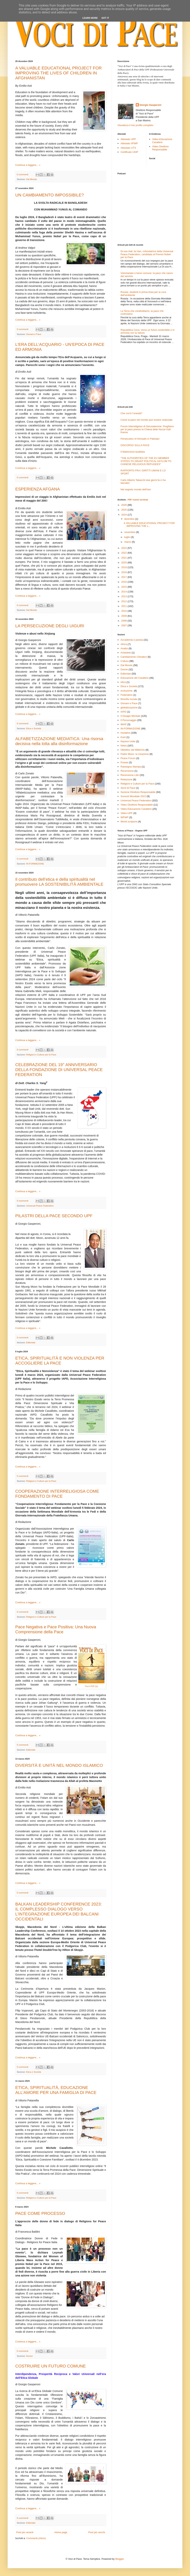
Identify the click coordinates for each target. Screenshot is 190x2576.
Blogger (119, 2558)
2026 (124, 504)
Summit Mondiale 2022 (133, 796)
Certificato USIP (129, 152)
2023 (124, 548)
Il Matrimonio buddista (132, 451)
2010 (124, 610)
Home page (60, 2532)
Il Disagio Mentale (130, 715)
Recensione (127, 770)
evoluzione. (126, 690)
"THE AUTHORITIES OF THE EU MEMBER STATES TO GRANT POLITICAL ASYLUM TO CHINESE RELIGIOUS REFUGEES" (145, 461)
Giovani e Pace (33, 334)
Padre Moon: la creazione (134, 754)
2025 (124, 509)
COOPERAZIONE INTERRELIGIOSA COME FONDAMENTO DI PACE (57, 1494)
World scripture (128, 821)
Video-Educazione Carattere (162, 141)
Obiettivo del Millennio (132, 749)
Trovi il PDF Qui (91, 1686)
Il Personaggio (128, 720)
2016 (124, 581)
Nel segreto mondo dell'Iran (135, 489)
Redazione (126, 779)
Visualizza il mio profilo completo (135, 125)
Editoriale (31, 1342)
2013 (124, 596)
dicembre (129, 518)
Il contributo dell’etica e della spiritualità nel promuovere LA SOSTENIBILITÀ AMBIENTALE (59, 882)
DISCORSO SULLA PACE (134, 445)
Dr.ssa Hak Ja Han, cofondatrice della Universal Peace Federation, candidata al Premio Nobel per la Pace (146, 254)
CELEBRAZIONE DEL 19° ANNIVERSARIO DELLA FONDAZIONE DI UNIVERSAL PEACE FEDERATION (59, 1069)
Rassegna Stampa (130, 766)
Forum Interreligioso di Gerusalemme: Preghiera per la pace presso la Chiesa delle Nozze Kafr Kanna (147, 429)
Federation (126, 694)
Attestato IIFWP (129, 143)
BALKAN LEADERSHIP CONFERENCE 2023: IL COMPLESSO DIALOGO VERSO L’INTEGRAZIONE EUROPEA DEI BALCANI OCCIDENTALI (58, 1911)
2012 (124, 601)
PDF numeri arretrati (138, 500)
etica (123, 682)
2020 (124, 562)
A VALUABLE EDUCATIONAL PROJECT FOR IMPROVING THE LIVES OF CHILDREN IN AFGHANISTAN (58, 73)
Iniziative (125, 732)
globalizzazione (128, 707)
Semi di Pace (127, 787)
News (123, 745)
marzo (128, 541)
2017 (124, 577)
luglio (127, 537)
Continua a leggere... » (27, 165)
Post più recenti (24, 2532)
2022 (124, 552)
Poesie (124, 762)
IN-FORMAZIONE (35, 863)
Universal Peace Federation (40, 1205)
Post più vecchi (96, 2532)
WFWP (124, 817)
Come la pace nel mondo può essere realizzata (146, 419)
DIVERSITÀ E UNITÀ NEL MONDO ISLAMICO (59, 1765)
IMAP (123, 724)
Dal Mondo (31, 179)
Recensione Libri (129, 775)
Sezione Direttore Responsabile (137, 792)
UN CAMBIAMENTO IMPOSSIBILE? (49, 195)
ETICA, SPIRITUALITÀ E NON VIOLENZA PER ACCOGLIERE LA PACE (59, 1360)
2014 (124, 591)
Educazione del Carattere (134, 677)
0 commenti (22, 174)
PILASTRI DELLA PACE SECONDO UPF (53, 1215)
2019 (124, 567)
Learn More (90, 17)
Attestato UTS (128, 147)
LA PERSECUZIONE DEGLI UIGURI (49, 625)
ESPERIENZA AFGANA (37, 489)
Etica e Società (33, 728)
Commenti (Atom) (36, 2538)
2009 (124, 615)
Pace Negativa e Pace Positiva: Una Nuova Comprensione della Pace (55, 1629)
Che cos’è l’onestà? (131, 413)
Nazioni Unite (127, 741)
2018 (124, 572)
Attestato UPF (128, 139)
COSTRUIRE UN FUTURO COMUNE (50, 2366)
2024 (124, 514)
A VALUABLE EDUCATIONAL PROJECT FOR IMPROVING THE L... (149, 525)
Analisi (124, 648)
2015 (124, 586)
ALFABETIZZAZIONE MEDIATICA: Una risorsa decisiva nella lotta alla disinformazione (59, 741)
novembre (130, 532)
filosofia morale (128, 699)
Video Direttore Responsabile (160, 148)
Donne (29, 2356)
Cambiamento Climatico (133, 656)
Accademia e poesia (131, 639)
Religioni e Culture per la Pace (41, 1054)
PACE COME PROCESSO (40, 2213)
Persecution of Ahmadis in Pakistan (139, 438)
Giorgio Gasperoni (150, 104)
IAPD (123, 711)
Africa (123, 644)
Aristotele (125, 652)
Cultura (124, 661)
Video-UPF (126, 813)
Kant (123, 737)
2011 (124, 606)
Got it (105, 17)
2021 (124, 557)
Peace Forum (127, 758)
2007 (124, 625)
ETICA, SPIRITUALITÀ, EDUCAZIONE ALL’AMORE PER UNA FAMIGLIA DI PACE (55, 2090)
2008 (124, 620)
